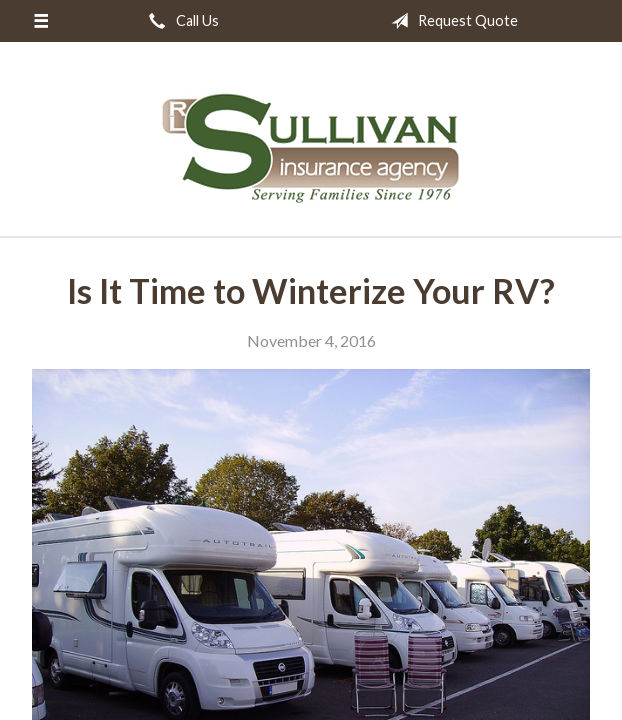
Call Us (180, 21)
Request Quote (450, 21)
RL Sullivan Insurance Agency (311, 148)
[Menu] (40, 21)
